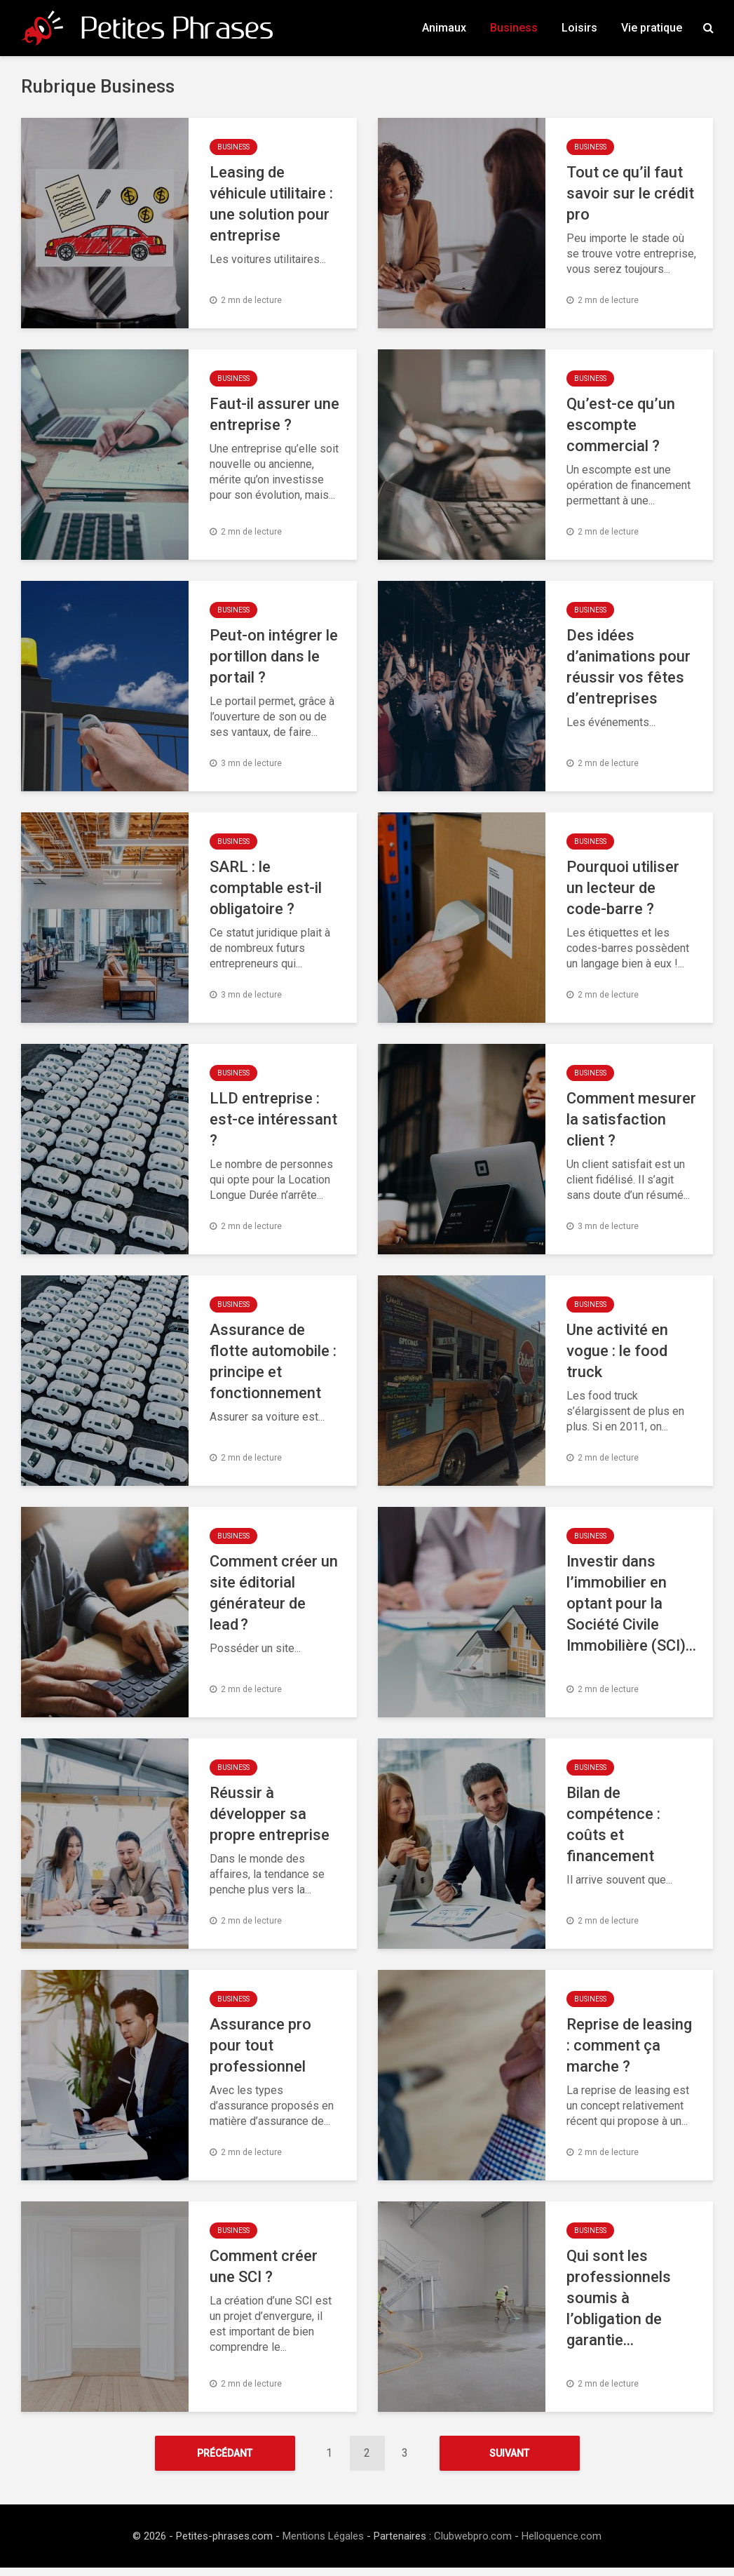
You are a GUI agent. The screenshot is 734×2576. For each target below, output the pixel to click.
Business (514, 27)
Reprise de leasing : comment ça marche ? (629, 2045)
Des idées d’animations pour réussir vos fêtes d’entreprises (628, 666)
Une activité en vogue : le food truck (617, 1351)
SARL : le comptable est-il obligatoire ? (266, 888)
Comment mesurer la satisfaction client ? (631, 1119)
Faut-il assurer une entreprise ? (274, 414)
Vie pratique (651, 27)
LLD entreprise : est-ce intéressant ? (273, 1119)
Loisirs (579, 27)
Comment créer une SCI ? (264, 2266)
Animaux (444, 27)
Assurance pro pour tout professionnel (260, 2045)
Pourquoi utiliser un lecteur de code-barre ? (622, 888)
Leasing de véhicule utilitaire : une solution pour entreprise (271, 203)
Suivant (509, 2453)
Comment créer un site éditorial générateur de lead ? (274, 1592)
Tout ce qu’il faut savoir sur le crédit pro (630, 193)
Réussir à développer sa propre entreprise (269, 1814)
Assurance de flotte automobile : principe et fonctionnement (273, 1361)
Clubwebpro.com (473, 2544)
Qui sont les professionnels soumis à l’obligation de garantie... (618, 2298)
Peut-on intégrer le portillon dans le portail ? (274, 656)
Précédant (224, 2453)
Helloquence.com (562, 2544)
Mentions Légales (323, 2544)
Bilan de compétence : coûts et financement (613, 1824)
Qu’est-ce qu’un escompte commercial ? (620, 425)
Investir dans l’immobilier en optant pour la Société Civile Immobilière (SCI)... (631, 1603)
